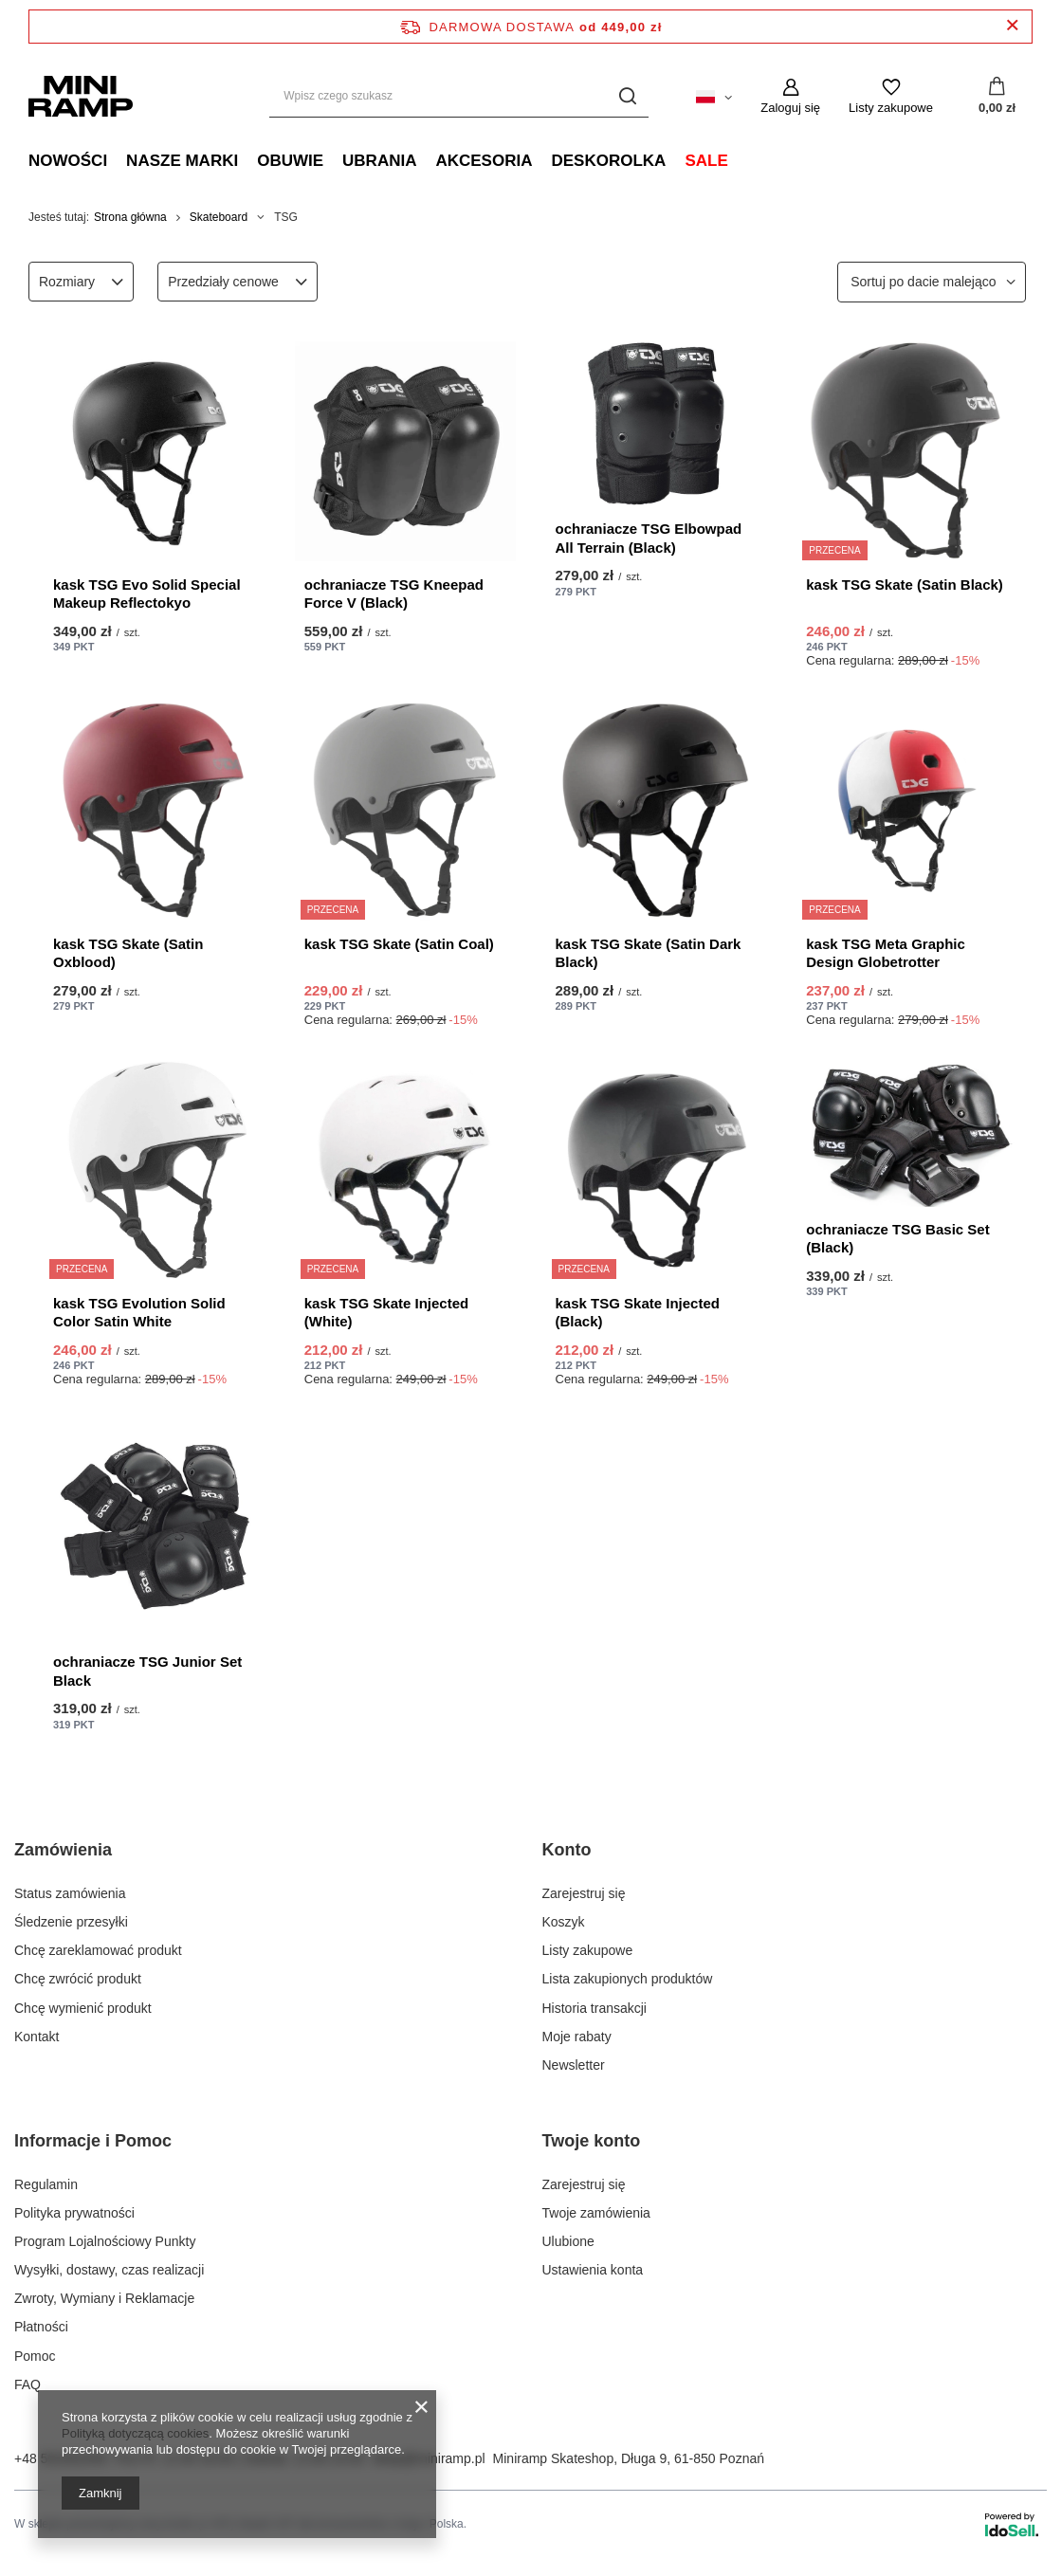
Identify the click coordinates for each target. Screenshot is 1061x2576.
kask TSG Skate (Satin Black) (904, 584)
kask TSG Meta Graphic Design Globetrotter (885, 953)
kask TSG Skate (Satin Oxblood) (128, 953)
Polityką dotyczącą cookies (135, 2433)
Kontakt (36, 2036)
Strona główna (130, 217)
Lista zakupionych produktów (627, 1978)
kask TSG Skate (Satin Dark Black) (648, 953)
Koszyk (563, 1921)
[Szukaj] (627, 96)
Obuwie (290, 161)
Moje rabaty (577, 2036)
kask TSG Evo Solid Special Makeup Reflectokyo (147, 594)
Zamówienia (63, 1849)
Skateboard (218, 217)
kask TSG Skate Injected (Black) (638, 1312)
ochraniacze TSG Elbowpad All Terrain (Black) (649, 538)
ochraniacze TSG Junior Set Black (147, 1671)
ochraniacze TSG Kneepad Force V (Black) (394, 594)
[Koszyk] (997, 96)
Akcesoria (483, 161)
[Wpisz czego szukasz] (459, 96)
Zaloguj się (790, 107)
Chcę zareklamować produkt (98, 1950)
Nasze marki (182, 161)
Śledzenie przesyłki (71, 1921)
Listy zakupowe (891, 107)
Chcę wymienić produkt (83, 2008)
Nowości (67, 161)
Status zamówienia (70, 1893)
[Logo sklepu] (80, 96)
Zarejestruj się (584, 1893)
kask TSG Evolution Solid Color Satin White (139, 1312)
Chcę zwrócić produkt (77, 1978)
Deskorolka (608, 161)
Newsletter (573, 2065)
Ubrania (379, 161)
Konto (567, 1849)
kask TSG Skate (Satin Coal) (399, 944)
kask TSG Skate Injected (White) (386, 1312)
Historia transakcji (594, 2008)
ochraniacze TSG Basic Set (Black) (897, 1238)
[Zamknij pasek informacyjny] (1012, 26)
